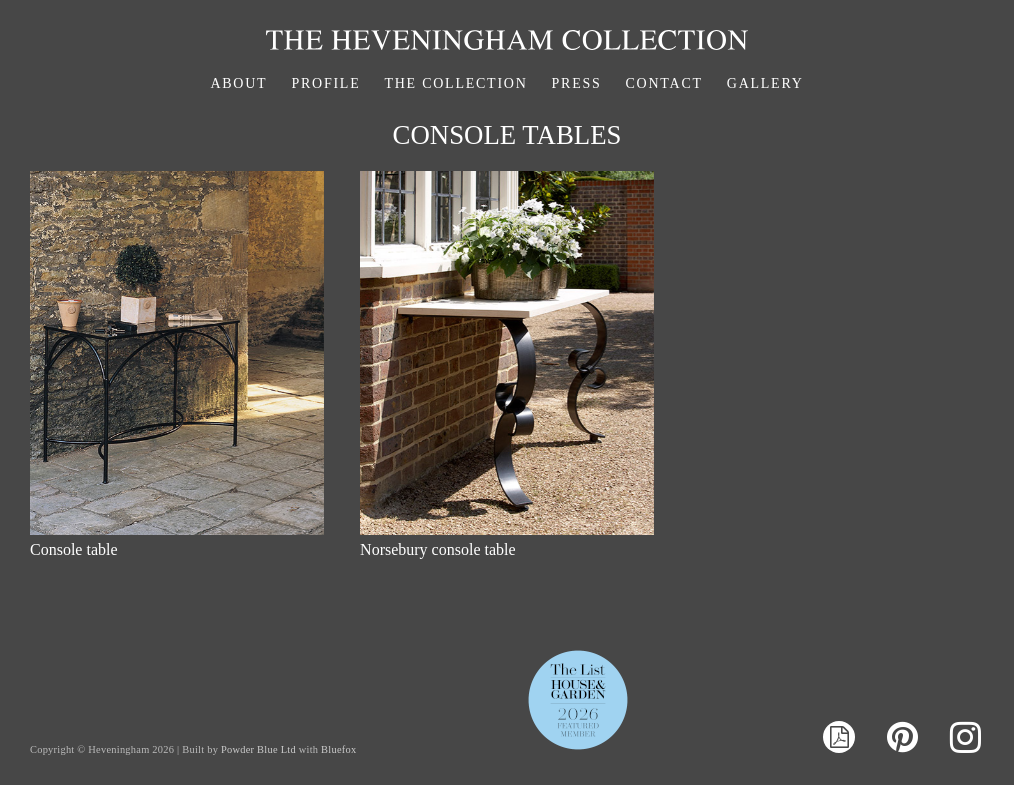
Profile (325, 83)
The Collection (455, 83)
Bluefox (338, 749)
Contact (664, 83)
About (238, 83)
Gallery (765, 83)
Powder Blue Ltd (258, 749)
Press (577, 83)
